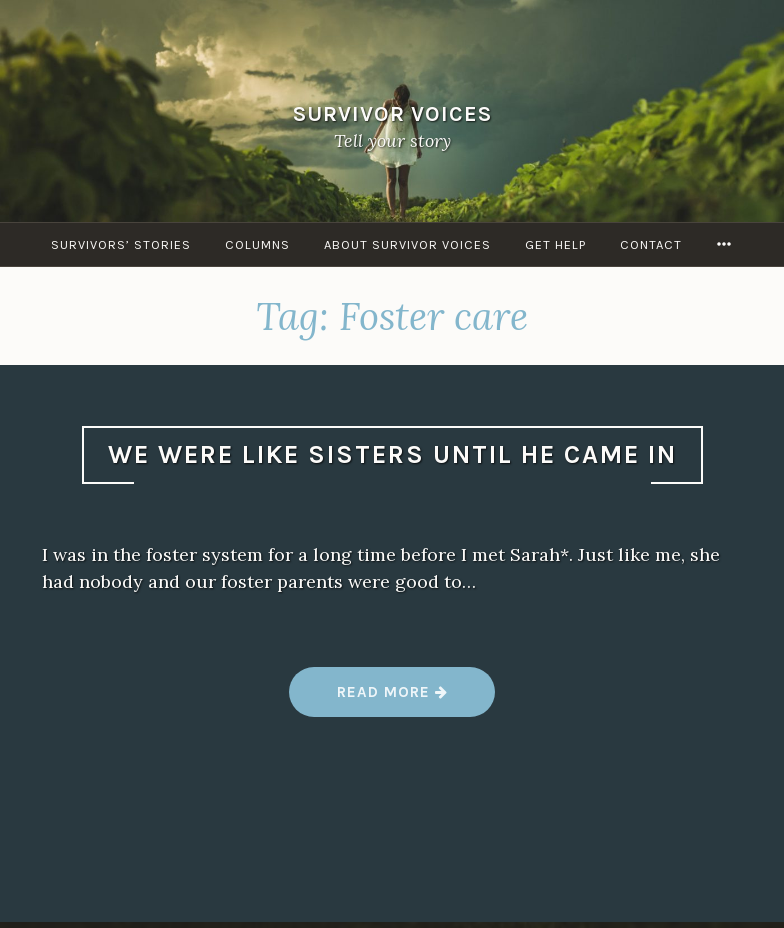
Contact (651, 244)
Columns (257, 244)
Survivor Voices (392, 112)
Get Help (555, 244)
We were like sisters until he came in (392, 454)
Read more (393, 699)
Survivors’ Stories (121, 244)
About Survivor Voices (407, 244)
